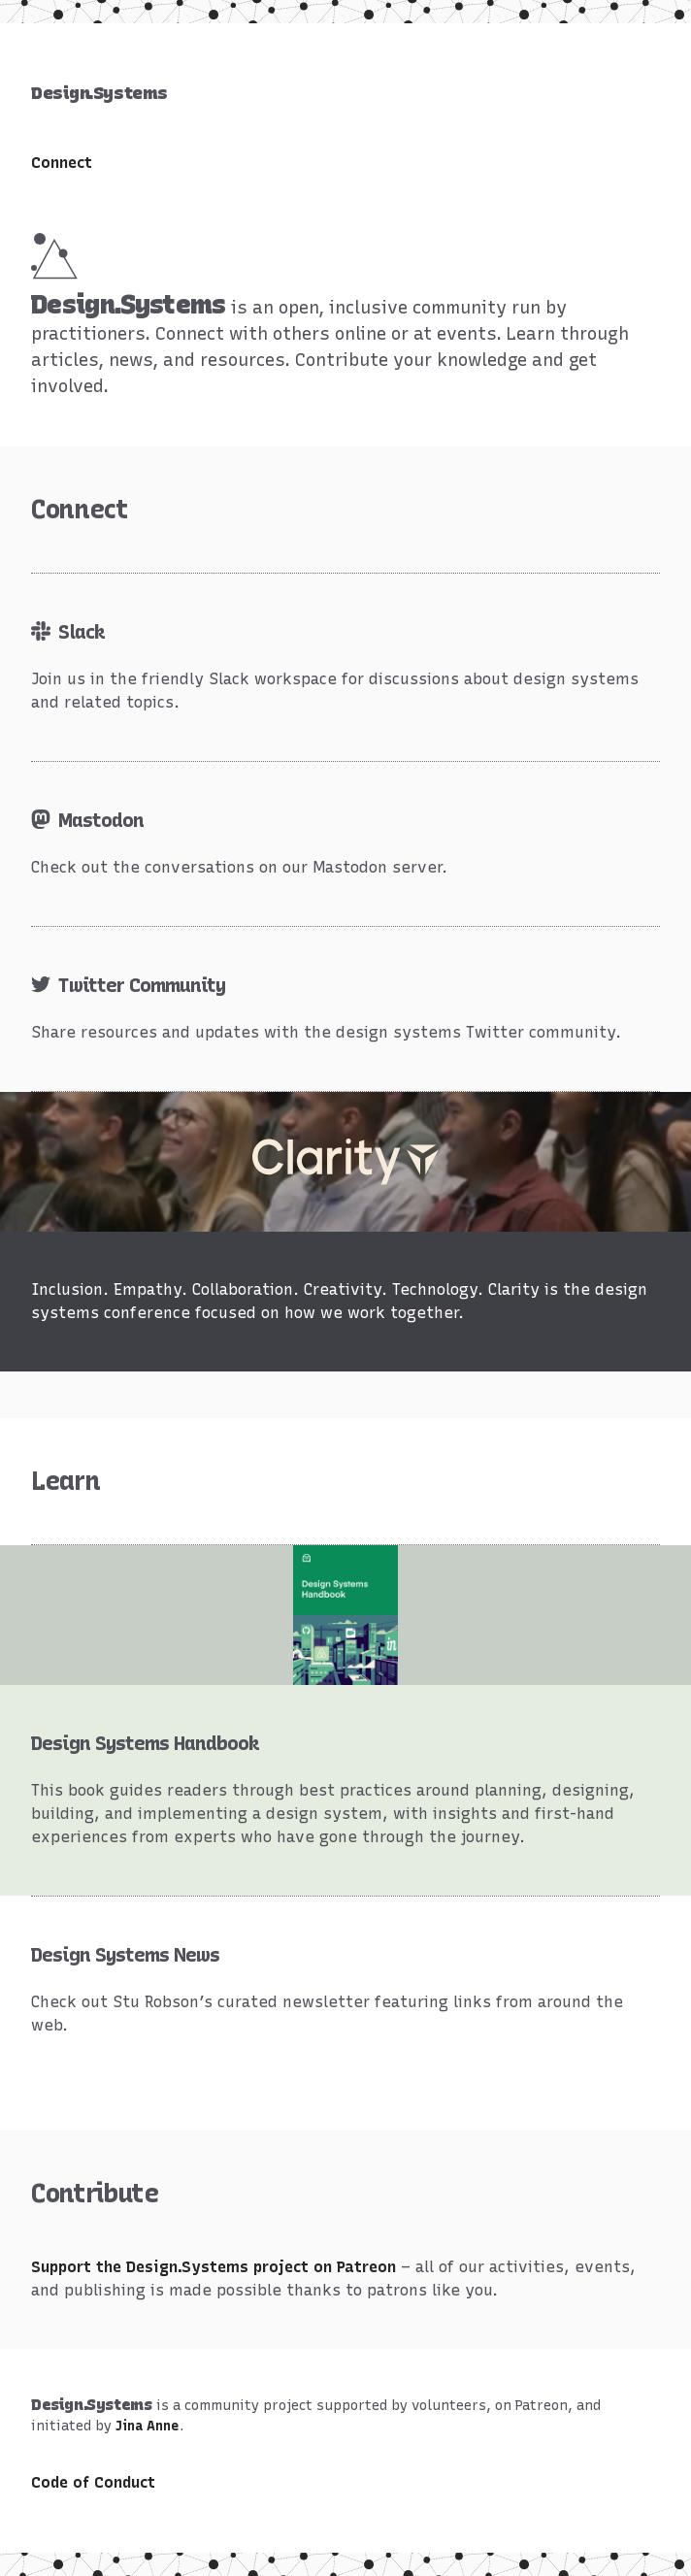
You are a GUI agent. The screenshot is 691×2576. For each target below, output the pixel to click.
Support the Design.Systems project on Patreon (213, 2267)
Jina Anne (147, 2426)
